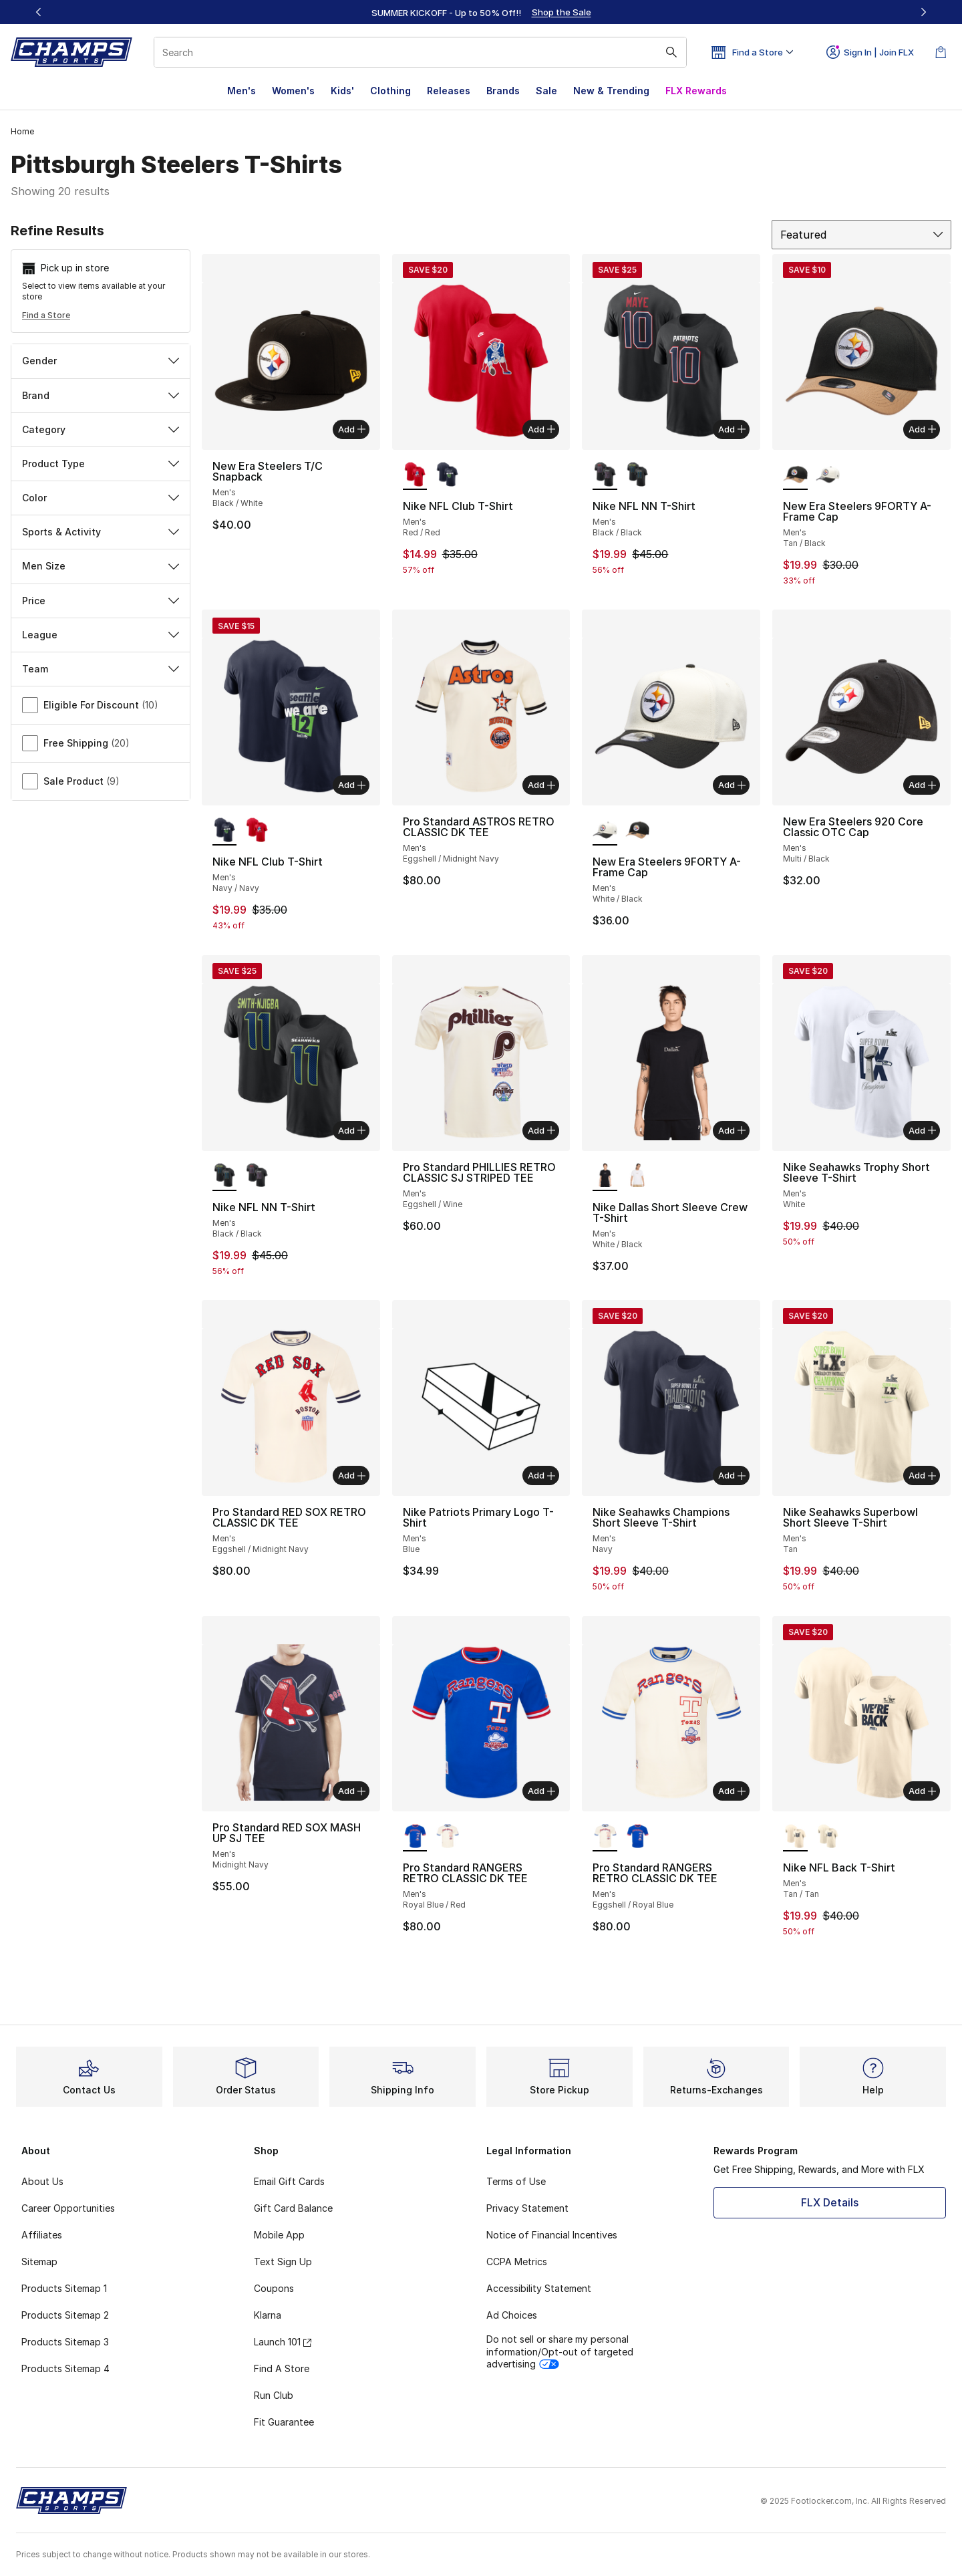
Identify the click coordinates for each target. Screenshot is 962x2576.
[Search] (420, 52)
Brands (503, 90)
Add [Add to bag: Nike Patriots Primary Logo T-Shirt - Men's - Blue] (541, 1475)
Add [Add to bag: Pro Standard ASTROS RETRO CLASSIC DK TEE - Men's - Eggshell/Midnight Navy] (541, 784)
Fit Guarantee (284, 2422)
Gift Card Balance (293, 2208)
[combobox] (420, 52)
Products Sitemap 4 (65, 2368)
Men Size (100, 565)
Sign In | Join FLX (870, 52)
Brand (100, 395)
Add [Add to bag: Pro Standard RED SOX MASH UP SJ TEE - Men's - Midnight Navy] (351, 1790)
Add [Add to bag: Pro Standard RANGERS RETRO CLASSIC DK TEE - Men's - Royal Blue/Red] (541, 1790)
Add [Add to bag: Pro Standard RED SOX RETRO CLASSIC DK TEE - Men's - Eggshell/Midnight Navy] (351, 1475)
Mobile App (279, 2234)
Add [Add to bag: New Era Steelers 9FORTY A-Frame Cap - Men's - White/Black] (732, 784)
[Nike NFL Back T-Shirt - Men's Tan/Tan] (828, 1836)
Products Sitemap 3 (65, 2341)
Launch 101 (282, 2341)
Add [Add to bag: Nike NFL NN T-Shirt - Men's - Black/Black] (732, 429)
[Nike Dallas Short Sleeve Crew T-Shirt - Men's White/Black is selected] (605, 1176)
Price (100, 600)
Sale (546, 90)
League (100, 634)
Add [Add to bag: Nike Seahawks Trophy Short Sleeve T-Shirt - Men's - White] (922, 1130)
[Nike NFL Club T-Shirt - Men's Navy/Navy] (447, 475)
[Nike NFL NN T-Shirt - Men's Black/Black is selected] (605, 475)
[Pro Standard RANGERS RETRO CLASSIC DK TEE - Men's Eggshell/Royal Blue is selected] (605, 1836)
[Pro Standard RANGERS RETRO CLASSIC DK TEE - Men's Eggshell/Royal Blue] (447, 1836)
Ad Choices (511, 2315)
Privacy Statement (527, 2208)
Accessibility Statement (538, 2288)
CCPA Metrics (516, 2261)
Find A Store (281, 2368)
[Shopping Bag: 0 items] (940, 52)
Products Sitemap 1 (64, 2288)
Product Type (100, 463)
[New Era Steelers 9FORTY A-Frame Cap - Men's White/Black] (828, 475)
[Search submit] (671, 52)
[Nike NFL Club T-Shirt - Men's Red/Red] (257, 831)
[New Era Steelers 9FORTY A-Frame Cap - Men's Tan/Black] (637, 831)
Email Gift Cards (289, 2181)
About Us (42, 2181)
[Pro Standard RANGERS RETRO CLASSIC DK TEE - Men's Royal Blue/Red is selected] (415, 1836)
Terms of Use (516, 2181)
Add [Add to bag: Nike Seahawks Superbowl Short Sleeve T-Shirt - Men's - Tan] (922, 1475)
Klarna (267, 2315)
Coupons (274, 2288)
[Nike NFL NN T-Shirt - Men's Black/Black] (637, 475)
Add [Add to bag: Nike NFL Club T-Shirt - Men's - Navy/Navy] (351, 784)
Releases (448, 90)
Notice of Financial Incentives (551, 2234)
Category (100, 429)
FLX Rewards (696, 90)
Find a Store (46, 315)
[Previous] (38, 12)
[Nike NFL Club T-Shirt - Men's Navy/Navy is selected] (224, 831)
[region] (481, 12)
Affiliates (41, 2234)
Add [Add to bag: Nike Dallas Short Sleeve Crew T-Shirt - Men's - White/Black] (732, 1130)
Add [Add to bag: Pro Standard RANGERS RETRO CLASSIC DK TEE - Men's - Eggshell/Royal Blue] (732, 1790)
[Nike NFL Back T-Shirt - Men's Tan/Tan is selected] (795, 1836)
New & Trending (611, 90)
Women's (293, 90)
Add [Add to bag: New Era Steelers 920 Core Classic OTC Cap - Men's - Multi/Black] (922, 784)
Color (100, 497)
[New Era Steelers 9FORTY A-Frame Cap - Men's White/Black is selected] (605, 831)
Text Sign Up (283, 2261)
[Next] (923, 12)
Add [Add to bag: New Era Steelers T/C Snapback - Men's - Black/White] (351, 429)
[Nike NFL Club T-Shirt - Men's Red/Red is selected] (415, 475)
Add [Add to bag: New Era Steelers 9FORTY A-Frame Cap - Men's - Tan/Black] (922, 429)
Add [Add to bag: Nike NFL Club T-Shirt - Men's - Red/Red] (541, 429)
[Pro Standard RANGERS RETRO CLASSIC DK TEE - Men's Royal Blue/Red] (637, 1836)
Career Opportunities (68, 2208)
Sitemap (39, 2261)
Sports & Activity (100, 531)
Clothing (390, 90)
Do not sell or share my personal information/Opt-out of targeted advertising (559, 2351)
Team (100, 668)
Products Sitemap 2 (65, 2315)
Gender (100, 360)
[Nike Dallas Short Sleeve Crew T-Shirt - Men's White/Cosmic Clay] (637, 1176)
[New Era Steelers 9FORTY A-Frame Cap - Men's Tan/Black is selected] (795, 475)
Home (22, 131)
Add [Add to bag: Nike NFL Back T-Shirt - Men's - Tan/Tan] (922, 1790)
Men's (241, 90)
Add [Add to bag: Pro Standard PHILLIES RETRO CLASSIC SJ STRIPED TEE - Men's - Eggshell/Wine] (541, 1130)
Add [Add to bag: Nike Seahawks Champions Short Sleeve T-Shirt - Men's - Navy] (732, 1475)
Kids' (342, 90)
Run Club (273, 2395)
